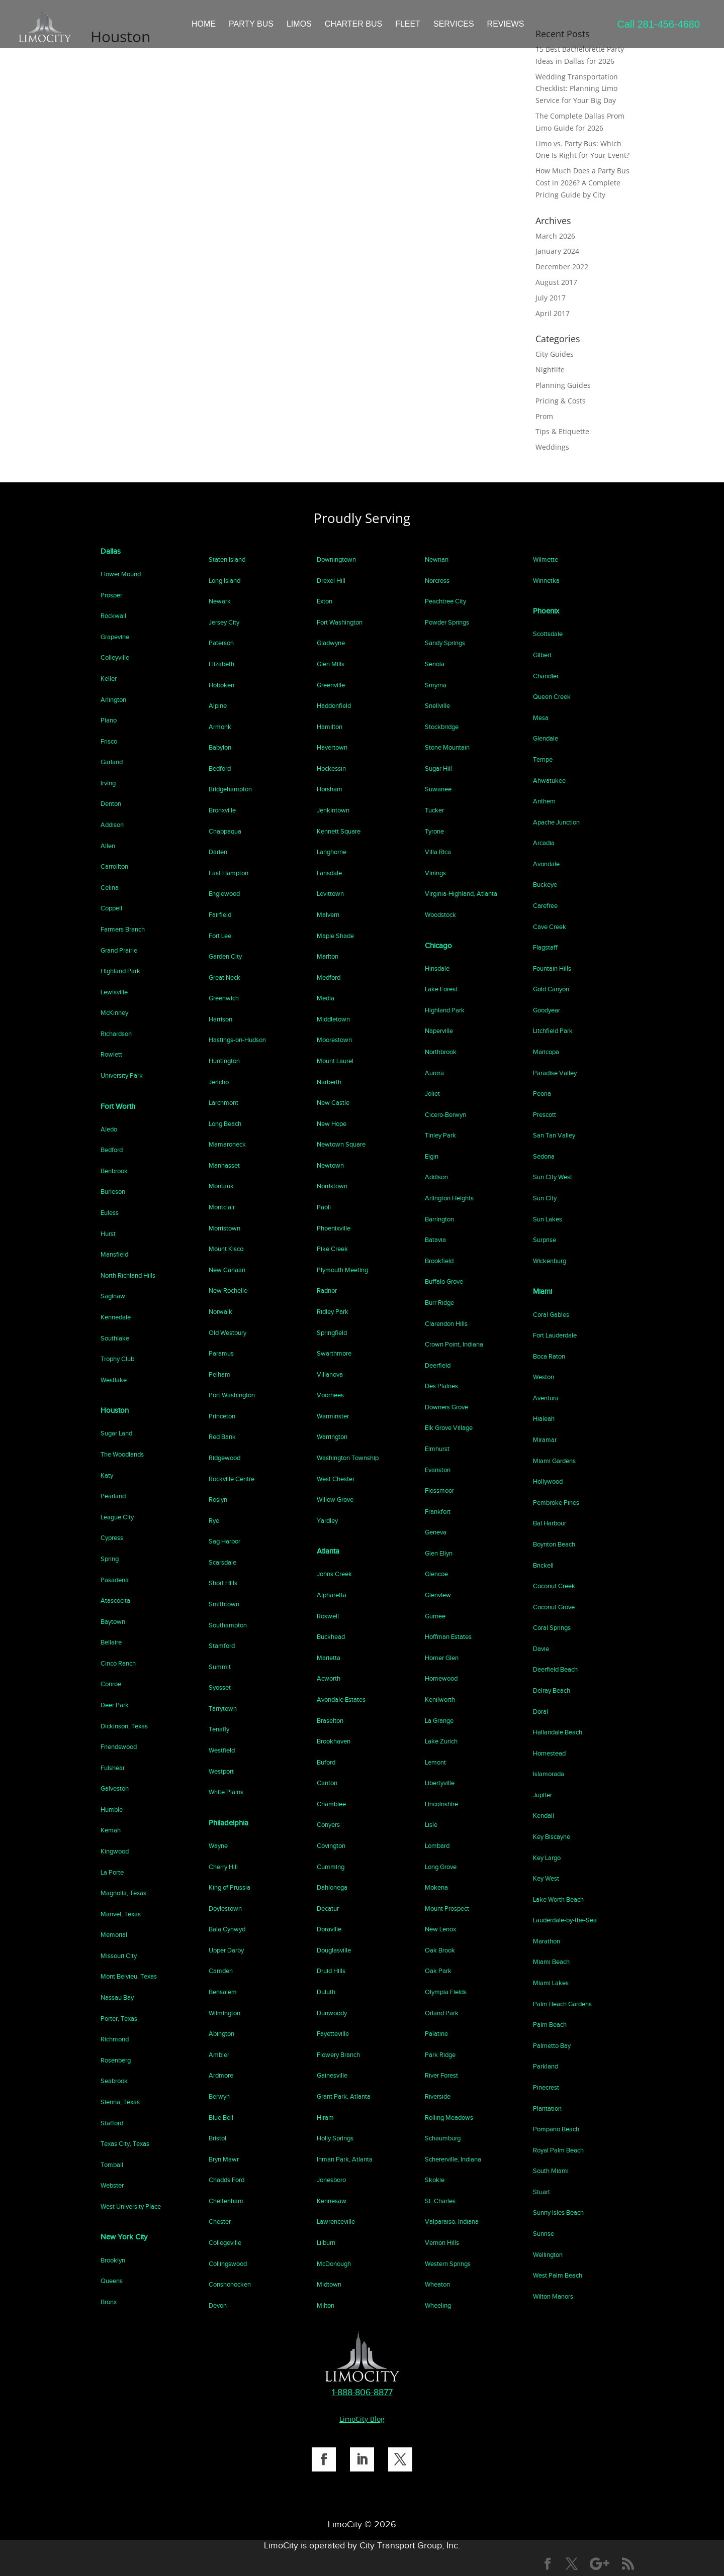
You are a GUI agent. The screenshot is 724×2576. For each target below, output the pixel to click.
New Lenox (440, 1929)
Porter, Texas (119, 2018)
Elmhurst (437, 1449)
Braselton (330, 1720)
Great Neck (224, 977)
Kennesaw (331, 2201)
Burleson (113, 1191)
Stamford (222, 1646)
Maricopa (546, 1052)
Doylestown (225, 1908)
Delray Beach (551, 1690)
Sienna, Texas (120, 2102)
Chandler (546, 676)
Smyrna (435, 685)
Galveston (115, 1788)
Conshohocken (230, 2284)
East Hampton (228, 873)
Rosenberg (116, 2060)
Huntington (224, 1061)
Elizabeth (221, 664)
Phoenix (546, 611)
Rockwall (113, 616)
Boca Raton (549, 1356)
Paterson (221, 643)
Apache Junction (556, 822)
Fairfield (220, 914)
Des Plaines (441, 1386)
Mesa (541, 718)
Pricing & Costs (560, 400)
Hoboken (221, 685)
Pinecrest (546, 2087)
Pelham (219, 1374)
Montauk (221, 1186)
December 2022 (561, 266)
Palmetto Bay (552, 2045)
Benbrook (114, 1171)
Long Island (224, 580)
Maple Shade (335, 936)
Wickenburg (549, 1261)
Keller (109, 678)
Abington (221, 2033)
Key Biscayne (551, 1836)
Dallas (111, 551)
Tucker (434, 810)
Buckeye (545, 884)
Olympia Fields (446, 1992)
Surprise (544, 1240)
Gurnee (435, 1616)
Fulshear (113, 1768)
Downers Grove (446, 1407)
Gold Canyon (551, 989)
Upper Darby (226, 1950)
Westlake (114, 1380)
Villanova (330, 1374)
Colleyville (115, 657)
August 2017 (556, 282)
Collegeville (225, 2242)
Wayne (218, 1845)
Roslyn (218, 1499)
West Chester (335, 1479)
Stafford (112, 2123)
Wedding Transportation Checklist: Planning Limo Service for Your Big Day (576, 89)
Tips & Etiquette (562, 431)
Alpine (218, 705)
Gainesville (332, 2075)
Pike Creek (332, 1249)
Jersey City (224, 622)
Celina (110, 887)
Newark (220, 601)
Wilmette (545, 559)
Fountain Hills (552, 968)
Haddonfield (334, 705)
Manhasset (224, 1165)
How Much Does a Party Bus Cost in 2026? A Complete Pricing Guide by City (582, 182)
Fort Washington (340, 622)
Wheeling (438, 2305)
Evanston (437, 1470)
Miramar (545, 1440)
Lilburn (326, 2242)
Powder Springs (447, 622)
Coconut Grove (554, 1607)
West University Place (131, 2206)
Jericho (219, 1082)
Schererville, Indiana (453, 2159)
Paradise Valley (555, 1073)
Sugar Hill (438, 768)
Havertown (332, 747)
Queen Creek (552, 696)
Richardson (116, 1034)
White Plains (226, 1792)
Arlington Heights (449, 1198)
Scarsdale (222, 1562)
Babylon (220, 747)
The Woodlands (122, 1454)
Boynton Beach (554, 1544)
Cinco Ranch (118, 1663)
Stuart (541, 2192)
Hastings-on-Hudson (237, 1040)
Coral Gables (551, 1314)
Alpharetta (331, 1595)
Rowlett (111, 1054)
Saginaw (113, 1296)
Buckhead (331, 1636)
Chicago (438, 946)
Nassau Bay (117, 1997)
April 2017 (552, 313)
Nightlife (550, 369)
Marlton (327, 956)
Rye (214, 1520)
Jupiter (542, 1795)
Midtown (329, 2284)
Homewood (441, 1678)
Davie (541, 1649)
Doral (540, 1711)
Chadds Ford (226, 2180)
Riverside (437, 2096)
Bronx (109, 2302)
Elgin (431, 1156)
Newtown (330, 1165)
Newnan (436, 559)
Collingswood (228, 2264)
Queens (112, 2281)
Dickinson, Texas (124, 1726)
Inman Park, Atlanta (345, 2159)
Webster (112, 2185)
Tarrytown (223, 1708)
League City (117, 1517)
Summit (220, 1667)
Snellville (437, 705)
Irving (108, 783)
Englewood (224, 893)
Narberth (329, 1082)
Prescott (544, 1114)
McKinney (114, 1012)
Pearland (113, 1496)
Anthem (544, 801)
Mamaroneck (227, 1144)
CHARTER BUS (353, 24)
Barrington (439, 1219)
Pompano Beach (556, 2129)
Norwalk (220, 1311)
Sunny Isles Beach (558, 2212)
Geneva (435, 1532)
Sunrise (543, 2233)
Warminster (333, 1416)
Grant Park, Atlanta (344, 2096)
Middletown (333, 1019)
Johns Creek (334, 1574)
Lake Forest (441, 989)
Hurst (108, 1234)
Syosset (220, 1687)
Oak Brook (440, 1950)
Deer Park (115, 1705)
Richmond (115, 2039)
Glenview (438, 1595)
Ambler (219, 2054)
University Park (122, 1075)
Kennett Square (338, 831)
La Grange (439, 1720)
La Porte (112, 1872)
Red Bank (222, 1436)
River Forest (441, 2075)
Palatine (436, 2033)
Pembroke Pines (556, 1502)
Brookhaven (333, 1741)
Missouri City (119, 1956)
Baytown (113, 1621)
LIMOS (299, 24)
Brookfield (439, 1261)
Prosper (111, 595)
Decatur (328, 1908)
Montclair (222, 1207)
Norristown (332, 1186)
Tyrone (434, 831)
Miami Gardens (554, 1461)
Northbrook (441, 1052)
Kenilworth (440, 1699)
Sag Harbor (224, 1541)
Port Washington (232, 1395)
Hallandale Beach (557, 1732)
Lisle (431, 1824)
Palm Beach (550, 2024)
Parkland (545, 2066)
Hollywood (548, 1481)
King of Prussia (229, 1887)
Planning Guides (563, 385)
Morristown (224, 1228)
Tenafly (219, 1729)
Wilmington (224, 2013)
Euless (110, 1212)
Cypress (112, 1537)
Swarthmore (334, 1353)
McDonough (334, 2264)
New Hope (331, 1123)
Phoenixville (333, 1228)
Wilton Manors (553, 2296)
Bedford (112, 1150)
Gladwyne (331, 643)
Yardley (327, 1520)
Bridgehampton (230, 789)
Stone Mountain (447, 747)
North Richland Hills (128, 1275)
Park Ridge (440, 2054)
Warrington (332, 1436)
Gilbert (542, 655)
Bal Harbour (549, 1523)
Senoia (434, 664)
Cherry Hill (223, 1867)
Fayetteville (333, 2033)
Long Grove (441, 1867)
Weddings (552, 447)
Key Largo (547, 1858)
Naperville (439, 1031)
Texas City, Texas (125, 2143)
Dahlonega (332, 1887)
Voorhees (330, 1395)
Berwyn (219, 2096)
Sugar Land (116, 1433)
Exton (324, 601)
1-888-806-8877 (362, 2392)
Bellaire (111, 1642)
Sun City (545, 1198)
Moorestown (334, 1040)
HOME (204, 24)
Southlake (115, 1338)
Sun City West (552, 1177)
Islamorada (548, 1774)
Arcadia (544, 843)
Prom (544, 416)
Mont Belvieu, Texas (129, 1976)
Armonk (220, 727)
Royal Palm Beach (558, 2150)
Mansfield (114, 1254)
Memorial (114, 1934)
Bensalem (223, 1992)
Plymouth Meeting (342, 1270)
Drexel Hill (331, 580)
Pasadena (115, 1580)
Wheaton (437, 2284)
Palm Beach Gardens (562, 2004)
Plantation (547, 2108)
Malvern (328, 914)
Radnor (327, 1290)
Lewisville (114, 992)
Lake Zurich (441, 1741)
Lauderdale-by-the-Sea (565, 1920)
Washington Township (348, 1458)
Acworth (328, 1678)
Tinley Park (440, 1135)
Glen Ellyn (438, 1553)
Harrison (220, 1019)
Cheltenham (226, 2201)
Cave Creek (549, 927)
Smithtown (224, 1604)
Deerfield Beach (555, 1669)
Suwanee (438, 789)
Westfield (222, 1750)
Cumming (330, 1867)
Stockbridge (442, 727)
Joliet (432, 1093)
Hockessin (331, 768)
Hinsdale (437, 968)
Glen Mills (330, 664)
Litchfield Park (553, 1031)
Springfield (332, 1332)
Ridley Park (332, 1311)
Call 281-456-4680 (658, 24)
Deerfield (437, 1365)
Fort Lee (220, 936)
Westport (221, 1771)
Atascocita (115, 1600)
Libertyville (440, 1783)
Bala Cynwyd (227, 1929)
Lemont (435, 1762)
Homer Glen (442, 1658)
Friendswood (119, 1746)
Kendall (543, 1815)
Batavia (435, 1240)
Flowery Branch (338, 2054)
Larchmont (223, 1102)
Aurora (434, 1073)
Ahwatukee (549, 780)
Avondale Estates (341, 1699)
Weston (543, 1377)
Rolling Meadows (449, 2117)
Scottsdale (548, 634)
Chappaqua (225, 831)
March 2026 (555, 236)
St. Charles (440, 2201)
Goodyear (546, 1010)
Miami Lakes (551, 1983)
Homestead (549, 1753)
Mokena (436, 1887)
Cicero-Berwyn (445, 1114)
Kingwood (115, 1851)
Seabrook (114, 2081)
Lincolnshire (441, 1804)
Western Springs (448, 2264)
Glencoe (436, 1574)
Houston (115, 1410)
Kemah (111, 1830)
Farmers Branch (123, 929)
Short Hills (223, 1583)
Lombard (437, 1845)
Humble (112, 1809)
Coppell (111, 908)
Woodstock (440, 914)
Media (325, 998)
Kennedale (116, 1317)
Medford (328, 977)
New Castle (333, 1102)
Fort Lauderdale (555, 1335)
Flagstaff (545, 947)
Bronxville (222, 810)
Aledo (109, 1129)
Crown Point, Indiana (454, 1344)
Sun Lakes (547, 1219)
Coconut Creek (554, 1586)
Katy (107, 1475)
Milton (325, 2305)
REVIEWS (505, 24)
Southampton (228, 1625)
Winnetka (546, 580)
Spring (110, 1559)
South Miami (551, 2171)
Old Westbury (227, 1332)
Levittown (330, 893)
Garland (112, 762)
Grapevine (115, 637)
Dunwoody (332, 2013)
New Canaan (227, 1270)
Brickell (543, 1565)
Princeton (222, 1416)
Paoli (324, 1207)
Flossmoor (439, 1490)
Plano (109, 720)
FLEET (407, 24)
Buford (326, 1762)
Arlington (113, 699)
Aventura (546, 1398)
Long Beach (225, 1123)
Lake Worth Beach (558, 1899)
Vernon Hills (442, 2242)
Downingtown (336, 559)
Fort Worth (118, 1106)
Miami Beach (551, 1962)
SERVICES (453, 24)
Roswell (328, 1616)
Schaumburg (443, 2138)
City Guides (554, 354)
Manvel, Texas (121, 1914)
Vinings (435, 873)
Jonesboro (331, 2180)
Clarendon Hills (446, 1323)
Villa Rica (438, 852)
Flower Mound (121, 574)
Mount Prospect (447, 1908)
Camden (221, 1971)
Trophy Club (117, 1359)
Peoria (542, 1093)
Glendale (545, 738)
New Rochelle (228, 1290)
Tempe (543, 759)
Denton (111, 803)
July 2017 (550, 297)
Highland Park (120, 971)
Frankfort (437, 1511)
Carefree (545, 905)
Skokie (434, 2180)
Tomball (112, 2165)
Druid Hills (331, 1971)
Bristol (217, 2138)
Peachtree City (445, 601)
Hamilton (329, 727)
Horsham (329, 789)
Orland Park (442, 2013)
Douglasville (334, 1950)
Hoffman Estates (448, 1636)
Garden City (225, 956)
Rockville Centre (231, 1479)
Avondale (546, 864)
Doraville (329, 1929)
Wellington (548, 2254)
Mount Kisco (226, 1249)
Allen (108, 846)
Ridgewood (224, 1458)
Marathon (546, 1941)
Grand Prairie (119, 950)
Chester (220, 2221)
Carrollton (114, 866)
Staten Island (227, 559)
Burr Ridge (439, 1302)
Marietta (328, 1658)
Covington (331, 1845)
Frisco (109, 741)
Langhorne (331, 852)
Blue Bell (221, 2117)
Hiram (325, 2117)
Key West (546, 1878)
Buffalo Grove (444, 1281)
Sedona (544, 1156)
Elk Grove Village (449, 1427)
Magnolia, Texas (123, 1893)
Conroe (111, 1684)
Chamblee (331, 1804)
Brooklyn (113, 2260)
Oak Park (438, 1971)
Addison (112, 825)
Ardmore (221, 2075)
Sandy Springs (445, 643)
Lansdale (329, 873)
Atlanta (328, 1551)
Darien (218, 852)
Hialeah (544, 1418)
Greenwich (224, 998)
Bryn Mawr (224, 2159)
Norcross (437, 580)
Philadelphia (228, 1823)
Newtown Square (341, 1144)
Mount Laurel (335, 1061)
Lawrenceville (336, 2221)
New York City (124, 2237)
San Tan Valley (554, 1135)
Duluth (326, 1992)
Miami (542, 1291)
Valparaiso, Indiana (452, 2221)
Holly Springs (335, 2138)
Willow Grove (335, 1499)
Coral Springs (552, 1627)
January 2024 (557, 251)
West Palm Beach (557, 2275)
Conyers (328, 1824)
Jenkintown (333, 810)
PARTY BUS (251, 24)
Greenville (331, 685)
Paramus (221, 1353)
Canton (327, 1783)
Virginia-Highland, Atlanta (461, 893)
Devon (218, 2305)
